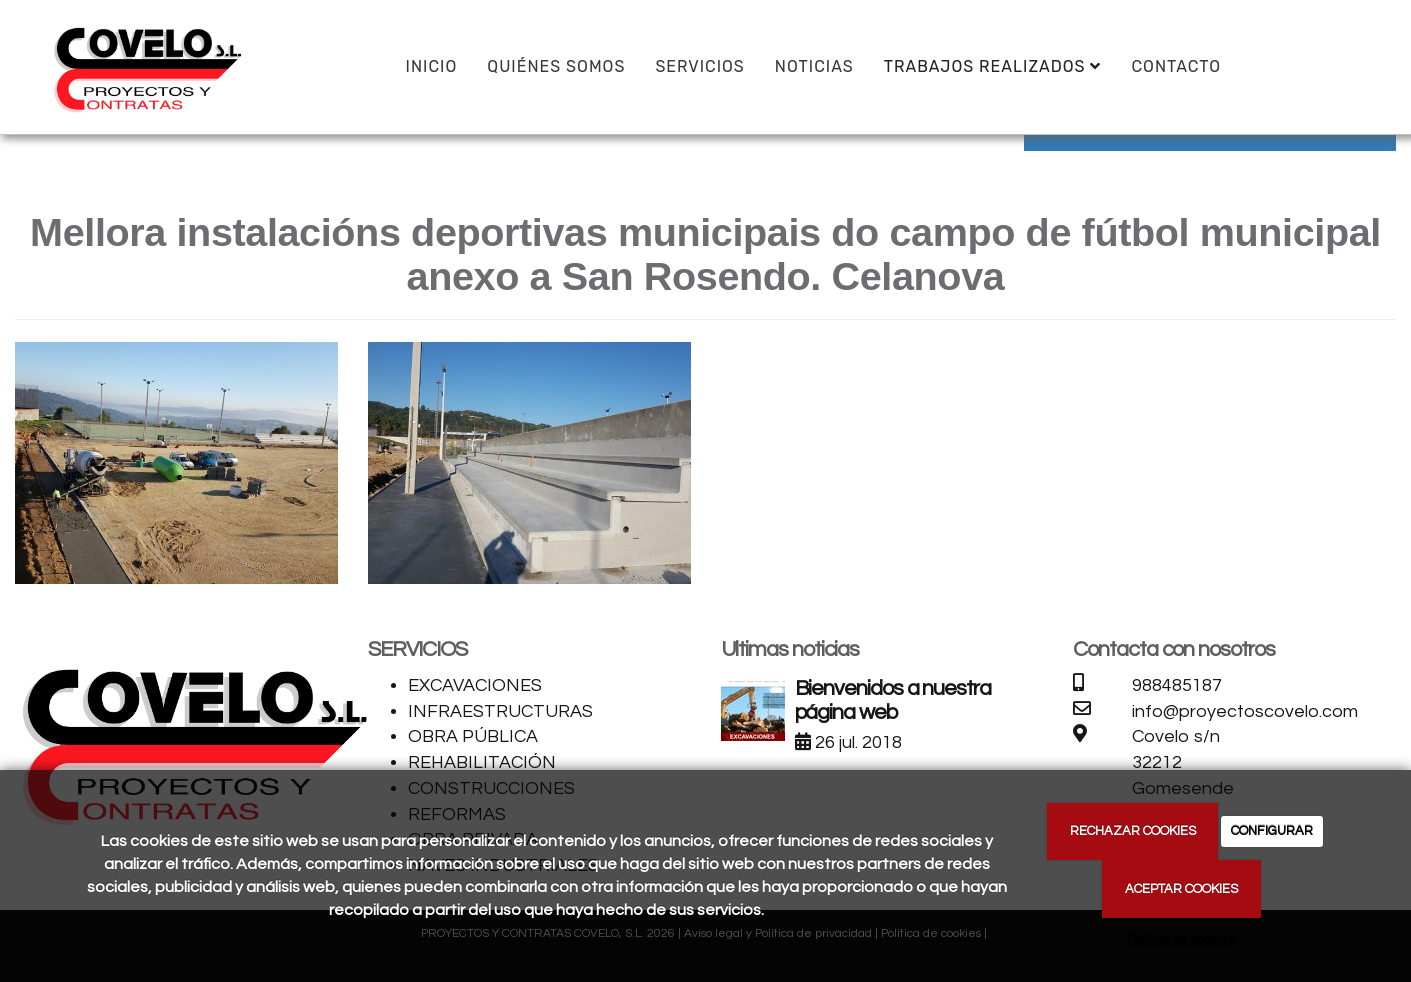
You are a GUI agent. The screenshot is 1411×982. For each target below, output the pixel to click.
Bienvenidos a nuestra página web (893, 700)
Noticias (814, 66)
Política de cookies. (1182, 940)
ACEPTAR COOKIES (1181, 889)
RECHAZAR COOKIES (1133, 831)
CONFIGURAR (1272, 831)
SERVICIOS (699, 66)
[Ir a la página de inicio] (145, 65)
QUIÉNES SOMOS (556, 66)
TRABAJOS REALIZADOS (993, 66)
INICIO (432, 66)
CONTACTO (1176, 66)
